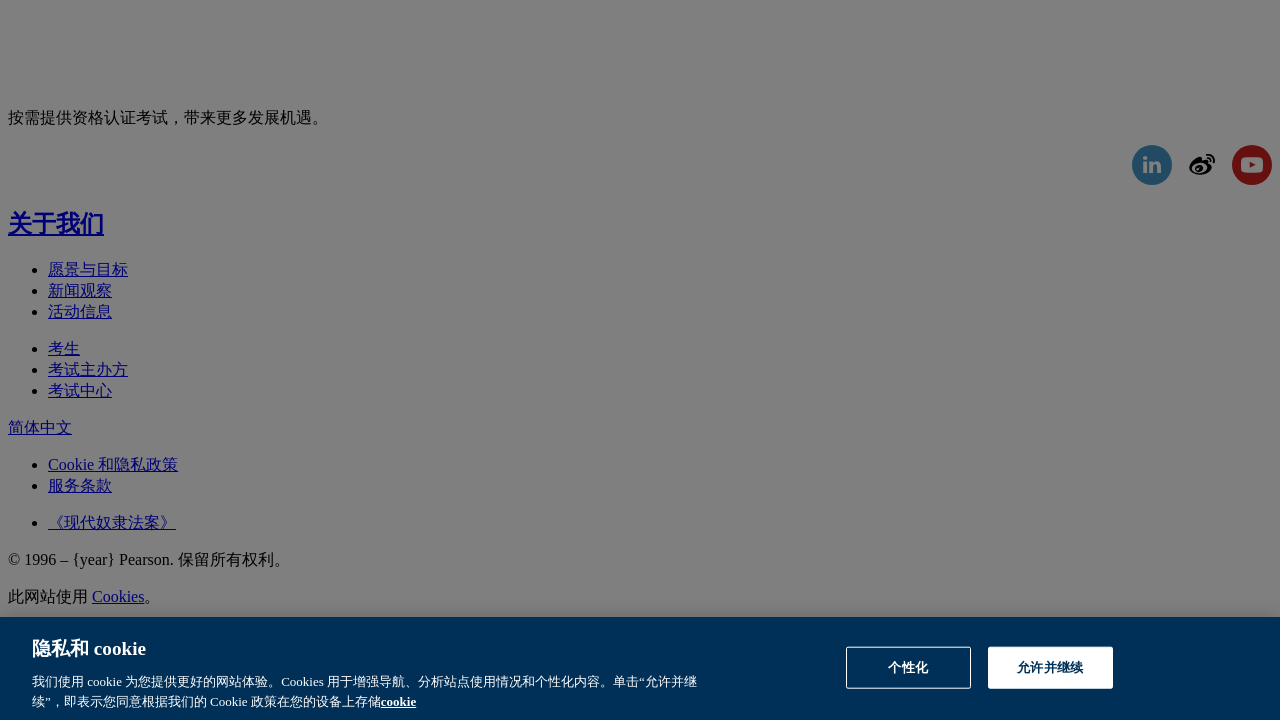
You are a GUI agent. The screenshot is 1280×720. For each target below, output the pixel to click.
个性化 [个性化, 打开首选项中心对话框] (907, 671)
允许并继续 (1050, 671)
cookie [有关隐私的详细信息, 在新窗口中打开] (398, 705)
